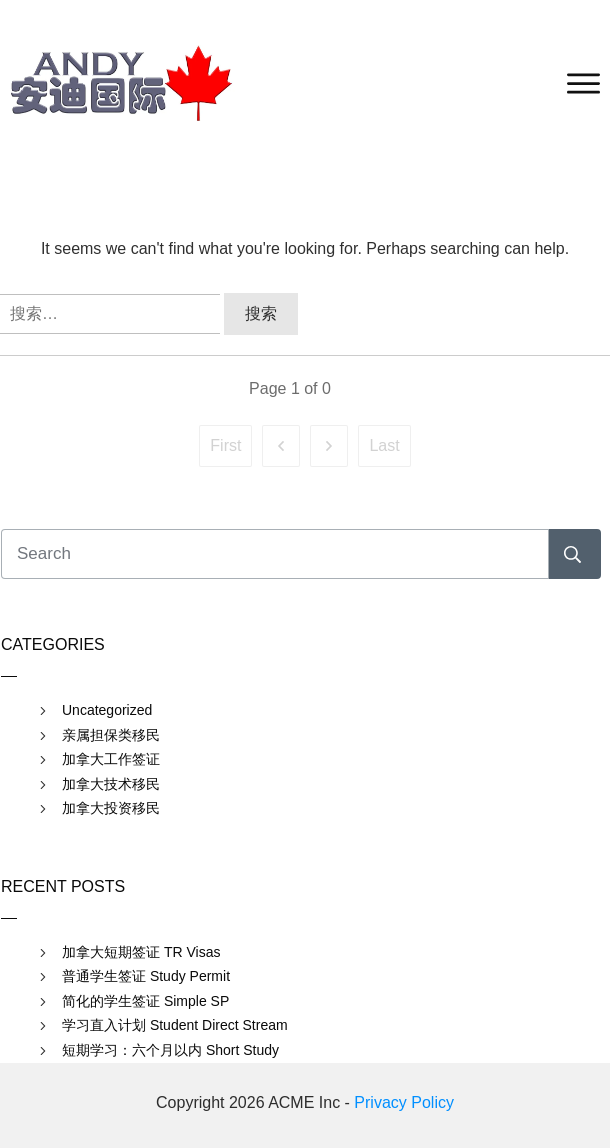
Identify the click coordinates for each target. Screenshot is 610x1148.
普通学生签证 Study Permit (146, 976)
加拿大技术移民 (111, 784)
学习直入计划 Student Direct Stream (175, 1025)
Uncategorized (107, 710)
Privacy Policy (404, 1102)
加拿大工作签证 (111, 759)
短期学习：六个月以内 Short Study (170, 1050)
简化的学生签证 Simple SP (145, 1001)
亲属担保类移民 (111, 735)
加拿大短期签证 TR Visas (141, 952)
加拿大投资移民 (111, 808)
